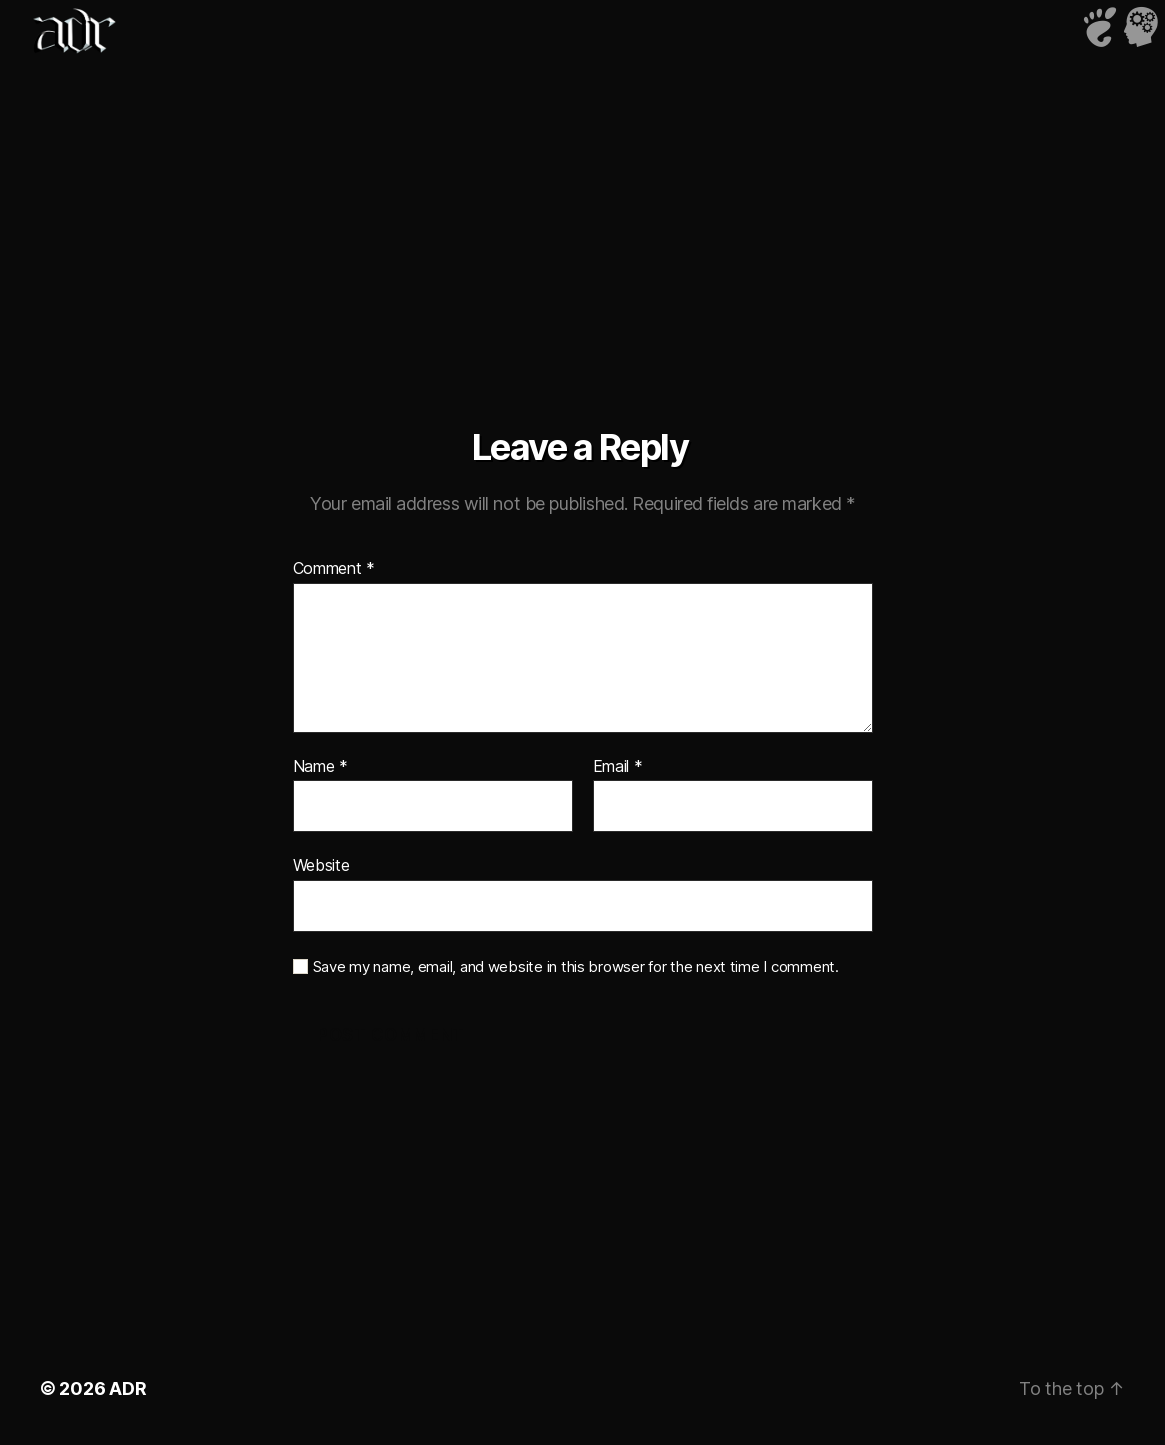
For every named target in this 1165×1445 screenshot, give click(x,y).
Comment (334, 569)
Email (618, 767)
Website (321, 865)
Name (320, 767)
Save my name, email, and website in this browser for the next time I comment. (576, 967)
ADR (127, 1388)
